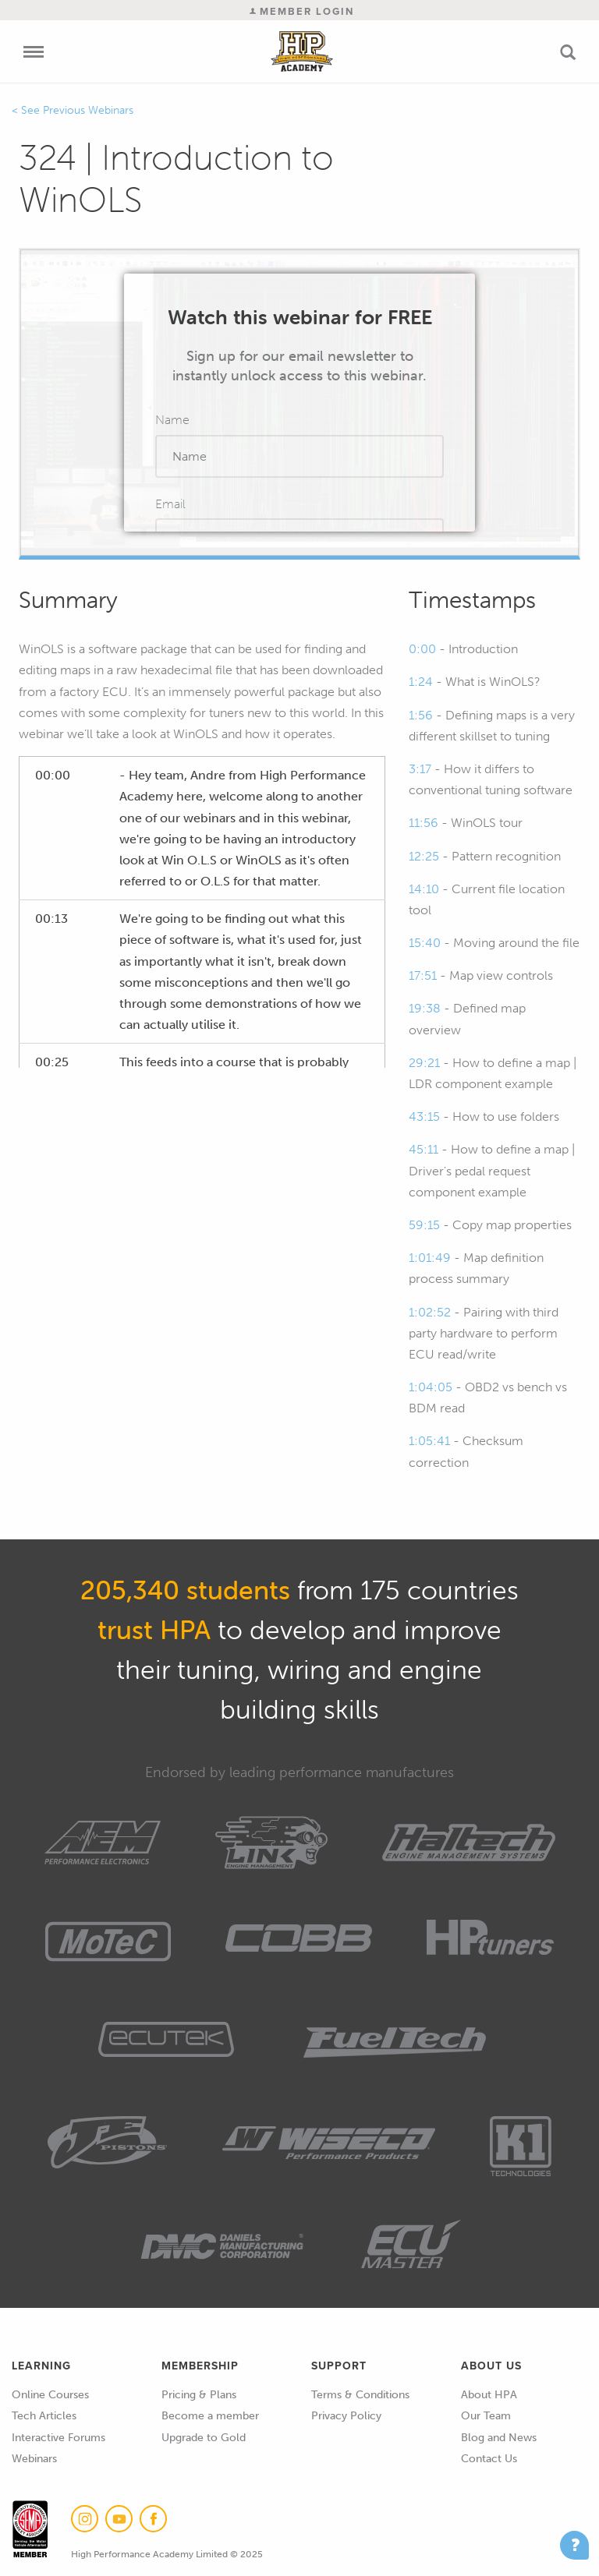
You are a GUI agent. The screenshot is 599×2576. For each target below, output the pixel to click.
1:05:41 (429, 1440)
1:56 (421, 715)
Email (170, 503)
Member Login (302, 11)
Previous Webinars (88, 110)
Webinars (34, 2458)
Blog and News (499, 2437)
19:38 (425, 1008)
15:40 (425, 942)
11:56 (423, 822)
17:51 (423, 975)
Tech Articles (44, 2415)
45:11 (423, 1149)
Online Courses (50, 2394)
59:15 (424, 1224)
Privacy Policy (346, 2415)
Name (172, 419)
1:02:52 (430, 1312)
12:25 (424, 856)
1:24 (421, 681)
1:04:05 (430, 1387)
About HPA (489, 2394)
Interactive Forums (58, 2437)
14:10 (424, 889)
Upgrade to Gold (203, 2437)
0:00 (422, 648)
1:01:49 (430, 1257)
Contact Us (489, 2458)
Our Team (486, 2415)
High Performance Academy (302, 51)
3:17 (420, 768)
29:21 (424, 1062)
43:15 (424, 1116)
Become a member (210, 2415)
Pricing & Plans (198, 2394)
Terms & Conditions (360, 2394)
